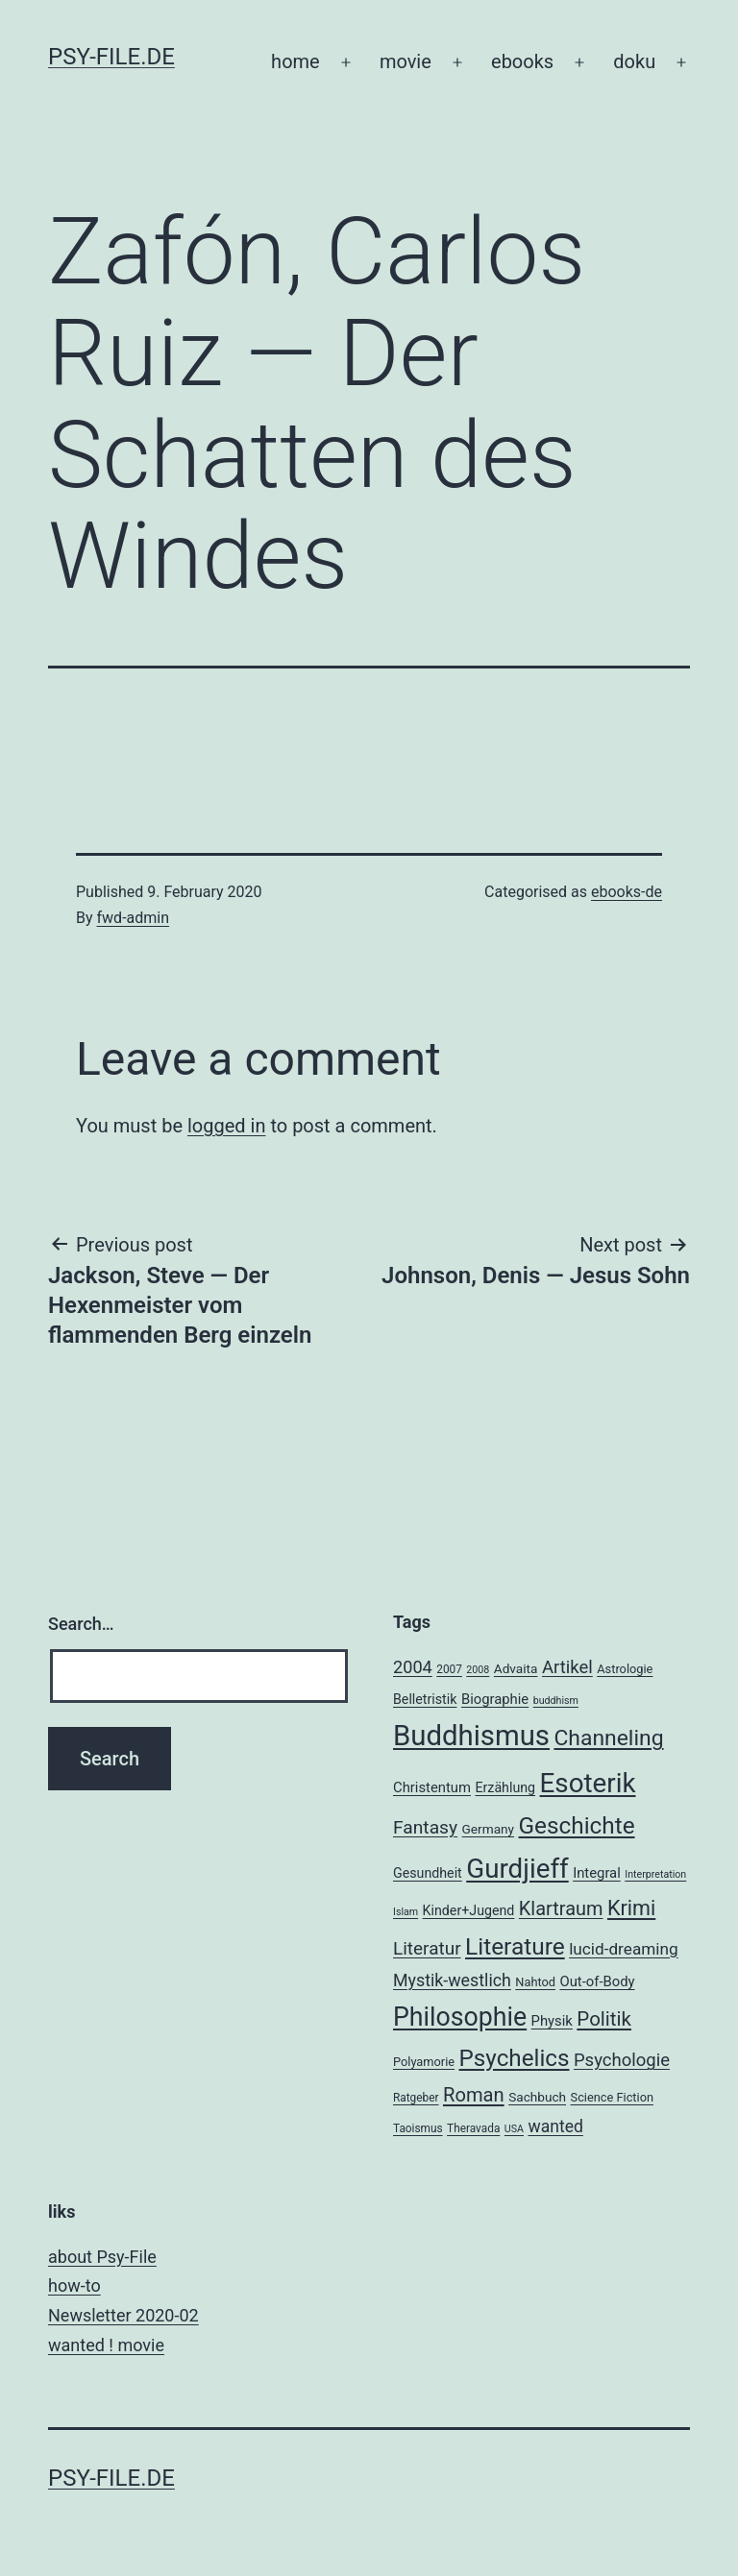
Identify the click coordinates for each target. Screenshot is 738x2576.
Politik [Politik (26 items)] (604, 2018)
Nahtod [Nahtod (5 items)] (535, 1982)
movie (405, 61)
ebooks (522, 61)
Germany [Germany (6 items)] (488, 1828)
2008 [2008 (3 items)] (477, 1670)
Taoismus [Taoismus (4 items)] (418, 2128)
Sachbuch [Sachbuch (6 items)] (537, 2096)
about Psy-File (102, 2257)
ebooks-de (626, 892)
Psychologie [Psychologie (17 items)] (622, 2060)
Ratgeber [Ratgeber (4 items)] (416, 2097)
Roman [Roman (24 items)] (473, 2094)
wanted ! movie (106, 2345)
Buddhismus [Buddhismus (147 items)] (471, 1735)
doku (634, 61)
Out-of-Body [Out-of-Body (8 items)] (596, 1981)
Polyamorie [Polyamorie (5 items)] (424, 2061)
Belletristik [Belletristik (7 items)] (424, 1699)
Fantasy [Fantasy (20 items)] (425, 1827)
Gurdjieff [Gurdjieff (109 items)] (517, 1868)
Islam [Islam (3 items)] (405, 1912)
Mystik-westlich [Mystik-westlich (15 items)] (452, 1980)
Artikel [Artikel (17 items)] (567, 1667)
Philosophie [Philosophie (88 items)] (460, 2017)
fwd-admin (133, 918)
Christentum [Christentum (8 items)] (432, 1787)
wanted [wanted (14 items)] (555, 2126)
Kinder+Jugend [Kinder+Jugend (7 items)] (469, 1910)
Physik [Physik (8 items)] (552, 2020)
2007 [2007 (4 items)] (449, 1669)
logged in (226, 1125)
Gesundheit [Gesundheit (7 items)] (427, 1873)
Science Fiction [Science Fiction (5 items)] (612, 2097)
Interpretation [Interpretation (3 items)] (655, 1874)
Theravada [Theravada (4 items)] (473, 2128)
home (295, 61)
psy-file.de (111, 56)
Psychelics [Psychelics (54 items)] (514, 2058)
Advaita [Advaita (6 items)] (516, 1668)
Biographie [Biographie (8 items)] (495, 1699)
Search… (81, 1624)
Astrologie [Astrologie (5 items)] (624, 1669)
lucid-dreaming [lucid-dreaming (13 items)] (623, 1948)
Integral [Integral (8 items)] (597, 1873)
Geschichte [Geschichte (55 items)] (577, 1825)
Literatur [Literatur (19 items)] (427, 1948)
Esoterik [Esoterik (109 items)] (588, 1783)
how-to (74, 2285)
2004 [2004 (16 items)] (412, 1667)
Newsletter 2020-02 (123, 2315)
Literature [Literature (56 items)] (515, 1946)
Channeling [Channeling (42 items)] (608, 1738)
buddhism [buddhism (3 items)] (555, 1700)
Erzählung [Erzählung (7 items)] (505, 1787)
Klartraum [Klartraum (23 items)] (561, 1909)
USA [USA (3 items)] (514, 2129)
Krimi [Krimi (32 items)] (631, 1908)
